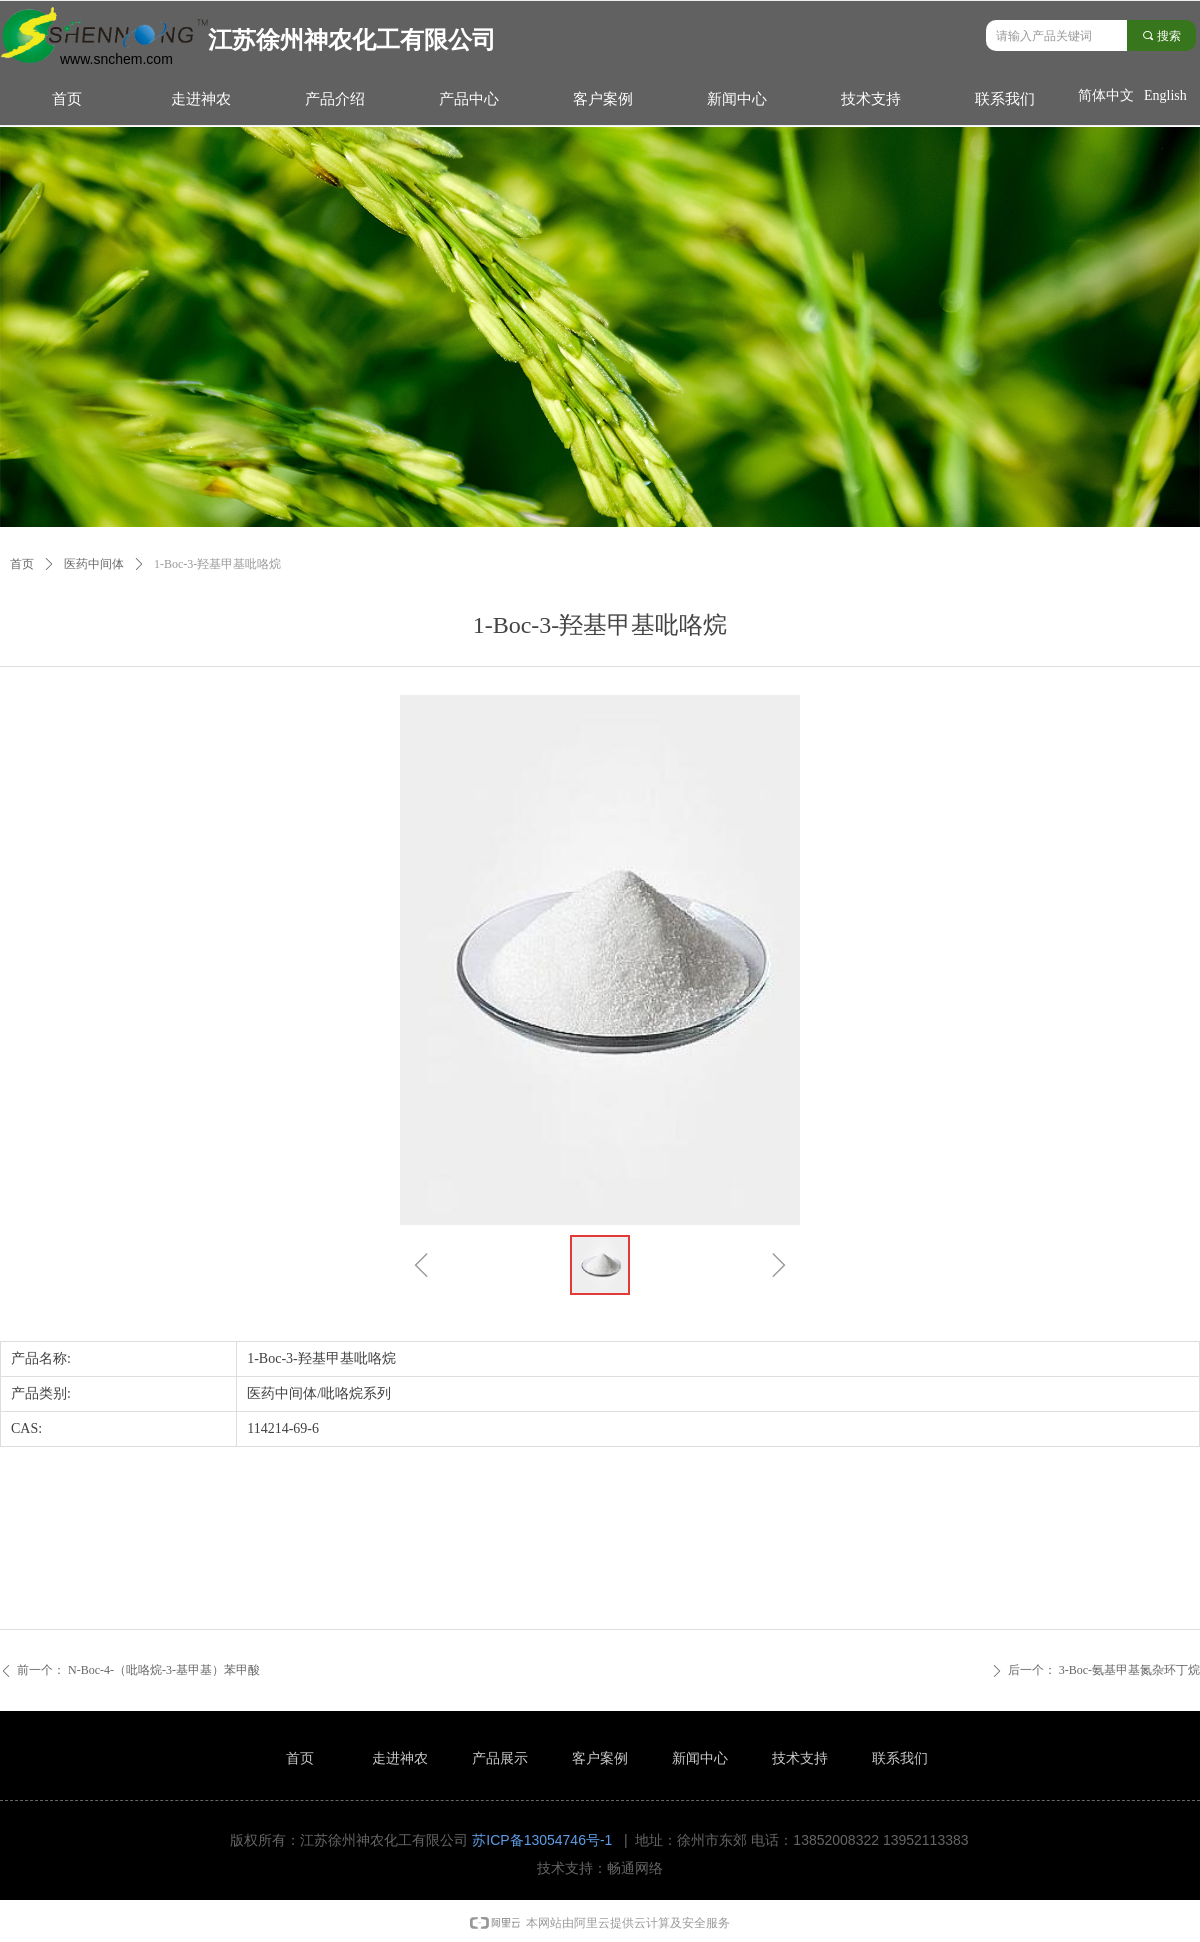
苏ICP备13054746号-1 (542, 1840)
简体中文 (1106, 95)
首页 (22, 564)
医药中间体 (94, 564)
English (1165, 95)
